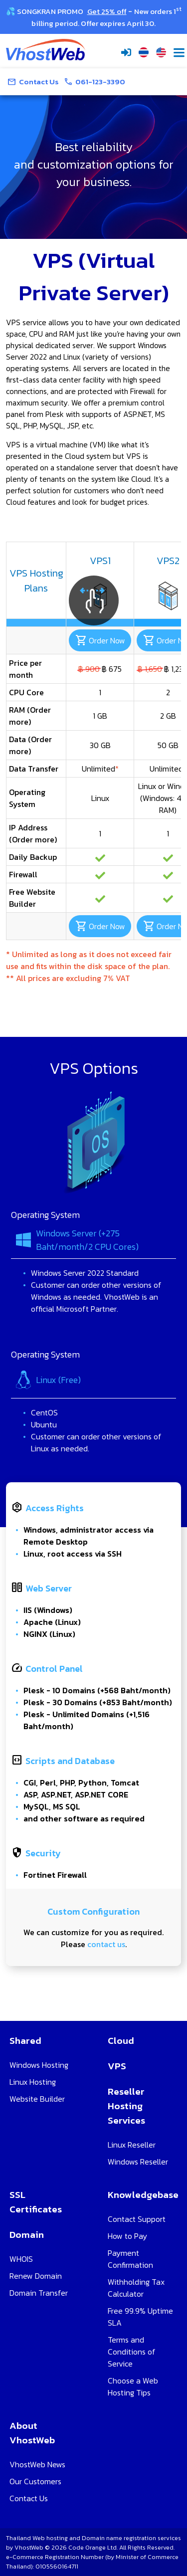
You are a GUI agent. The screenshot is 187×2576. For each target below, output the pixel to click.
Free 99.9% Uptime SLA (140, 2317)
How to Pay (127, 2236)
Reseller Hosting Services (126, 2106)
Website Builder (37, 2099)
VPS (117, 2066)
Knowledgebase (143, 2194)
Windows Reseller (138, 2162)
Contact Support (137, 2219)
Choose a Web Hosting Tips (133, 2386)
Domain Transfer (38, 2293)
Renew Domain (35, 2276)
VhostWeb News (37, 2464)
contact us (106, 1948)
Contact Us (28, 2498)
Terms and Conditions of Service (132, 2352)
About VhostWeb (32, 2432)
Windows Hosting (38, 2065)
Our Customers (35, 2481)
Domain (26, 2234)
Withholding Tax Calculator (136, 2288)
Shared (25, 2040)
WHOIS (21, 2259)
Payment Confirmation (130, 2259)
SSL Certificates (35, 2201)
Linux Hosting (32, 2082)
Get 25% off (107, 11)
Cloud (121, 2040)
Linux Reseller (132, 2145)
